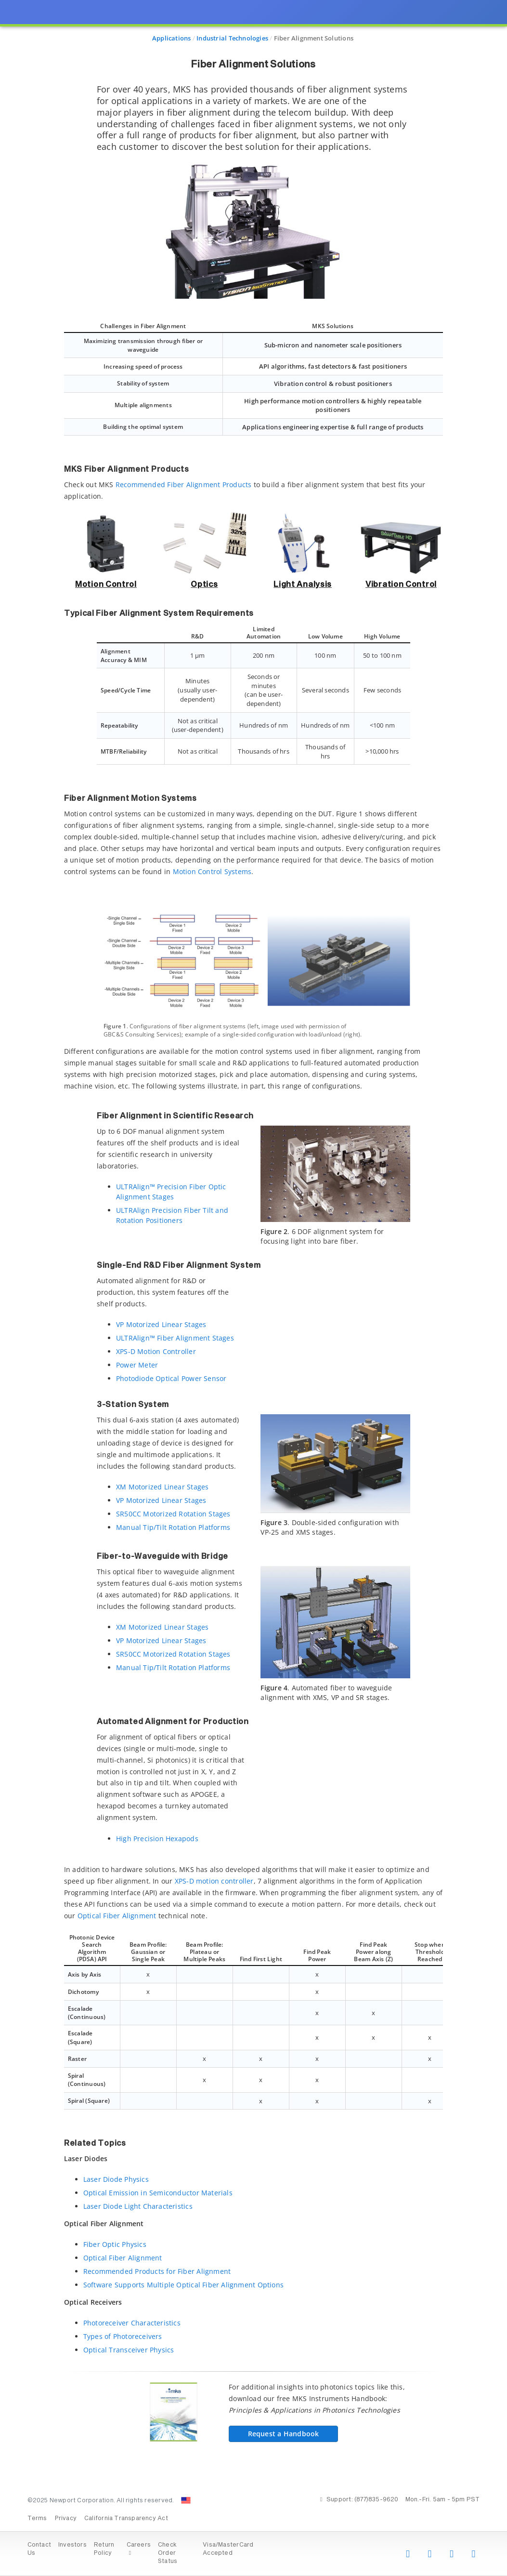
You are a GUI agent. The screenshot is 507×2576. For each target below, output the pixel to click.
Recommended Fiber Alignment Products (184, 484)
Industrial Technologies (232, 38)
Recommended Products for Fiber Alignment (157, 2271)
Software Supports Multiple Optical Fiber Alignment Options (183, 2284)
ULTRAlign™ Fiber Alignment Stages (175, 1337)
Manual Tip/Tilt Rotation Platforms (173, 1527)
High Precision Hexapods (157, 1838)
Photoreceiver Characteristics (132, 2322)
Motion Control (106, 584)
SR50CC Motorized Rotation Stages (173, 1513)
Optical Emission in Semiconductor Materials (158, 2192)
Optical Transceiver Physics (128, 2349)
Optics (204, 584)
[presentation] (253, 1288)
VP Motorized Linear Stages (161, 1324)
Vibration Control (401, 584)
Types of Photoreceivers (122, 2336)
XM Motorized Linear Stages (162, 1486)
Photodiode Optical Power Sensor (171, 1378)
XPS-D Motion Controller (156, 1351)
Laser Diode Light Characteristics (138, 2206)
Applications (171, 38)
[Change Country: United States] (186, 2500)
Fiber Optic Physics (114, 2244)
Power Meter (137, 1364)
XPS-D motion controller (214, 1881)
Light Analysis (302, 584)
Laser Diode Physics (116, 2179)
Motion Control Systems (212, 871)
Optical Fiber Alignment (117, 1915)
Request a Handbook (273, 2433)
